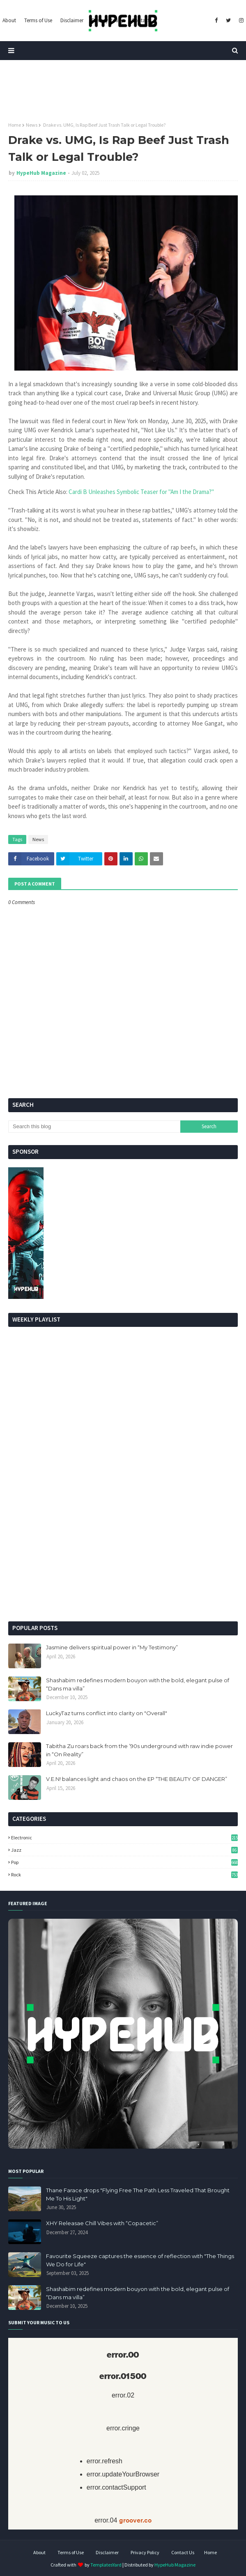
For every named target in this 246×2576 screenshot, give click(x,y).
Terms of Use (70, 2552)
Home (14, 125)
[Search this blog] (94, 1126)
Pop (124, 1862)
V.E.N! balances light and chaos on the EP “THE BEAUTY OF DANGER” (136, 1779)
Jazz (124, 1850)
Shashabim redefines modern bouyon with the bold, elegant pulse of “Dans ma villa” (137, 1684)
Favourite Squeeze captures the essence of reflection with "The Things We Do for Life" (140, 2260)
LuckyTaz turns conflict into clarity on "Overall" (106, 1713)
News (31, 125)
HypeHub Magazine (41, 172)
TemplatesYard (106, 2565)
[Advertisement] (123, 1551)
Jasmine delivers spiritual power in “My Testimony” (112, 1647)
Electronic (124, 1837)
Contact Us (182, 2552)
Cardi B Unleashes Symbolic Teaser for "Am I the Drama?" (141, 492)
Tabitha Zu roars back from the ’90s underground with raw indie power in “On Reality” (139, 1750)
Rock (124, 1874)
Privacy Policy (145, 2552)
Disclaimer (107, 2552)
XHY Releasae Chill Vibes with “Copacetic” (102, 2223)
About (39, 2552)
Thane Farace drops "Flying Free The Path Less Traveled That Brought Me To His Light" (138, 2194)
